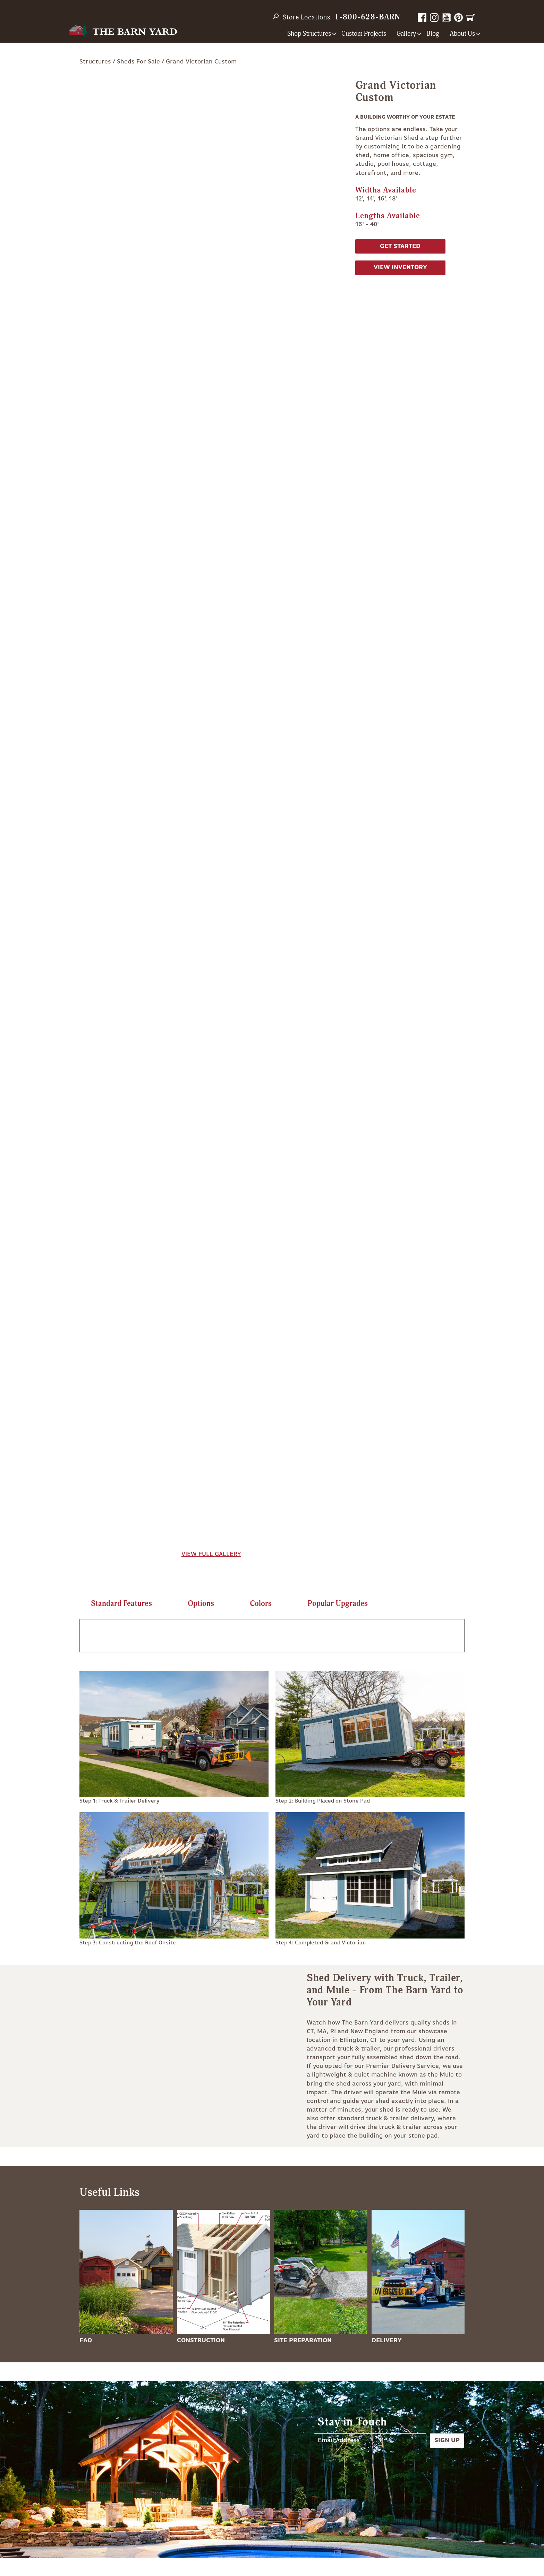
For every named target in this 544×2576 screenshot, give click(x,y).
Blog (432, 34)
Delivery (387, 2340)
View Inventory (400, 267)
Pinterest (458, 17)
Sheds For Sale (138, 62)
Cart (470, 17)
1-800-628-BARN (367, 17)
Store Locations (306, 17)
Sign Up (447, 2440)
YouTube (446, 17)
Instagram (434, 17)
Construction (201, 2340)
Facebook (422, 17)
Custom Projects (363, 34)
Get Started (400, 246)
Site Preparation (303, 2340)
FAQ (85, 2340)
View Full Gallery (211, 1554)
